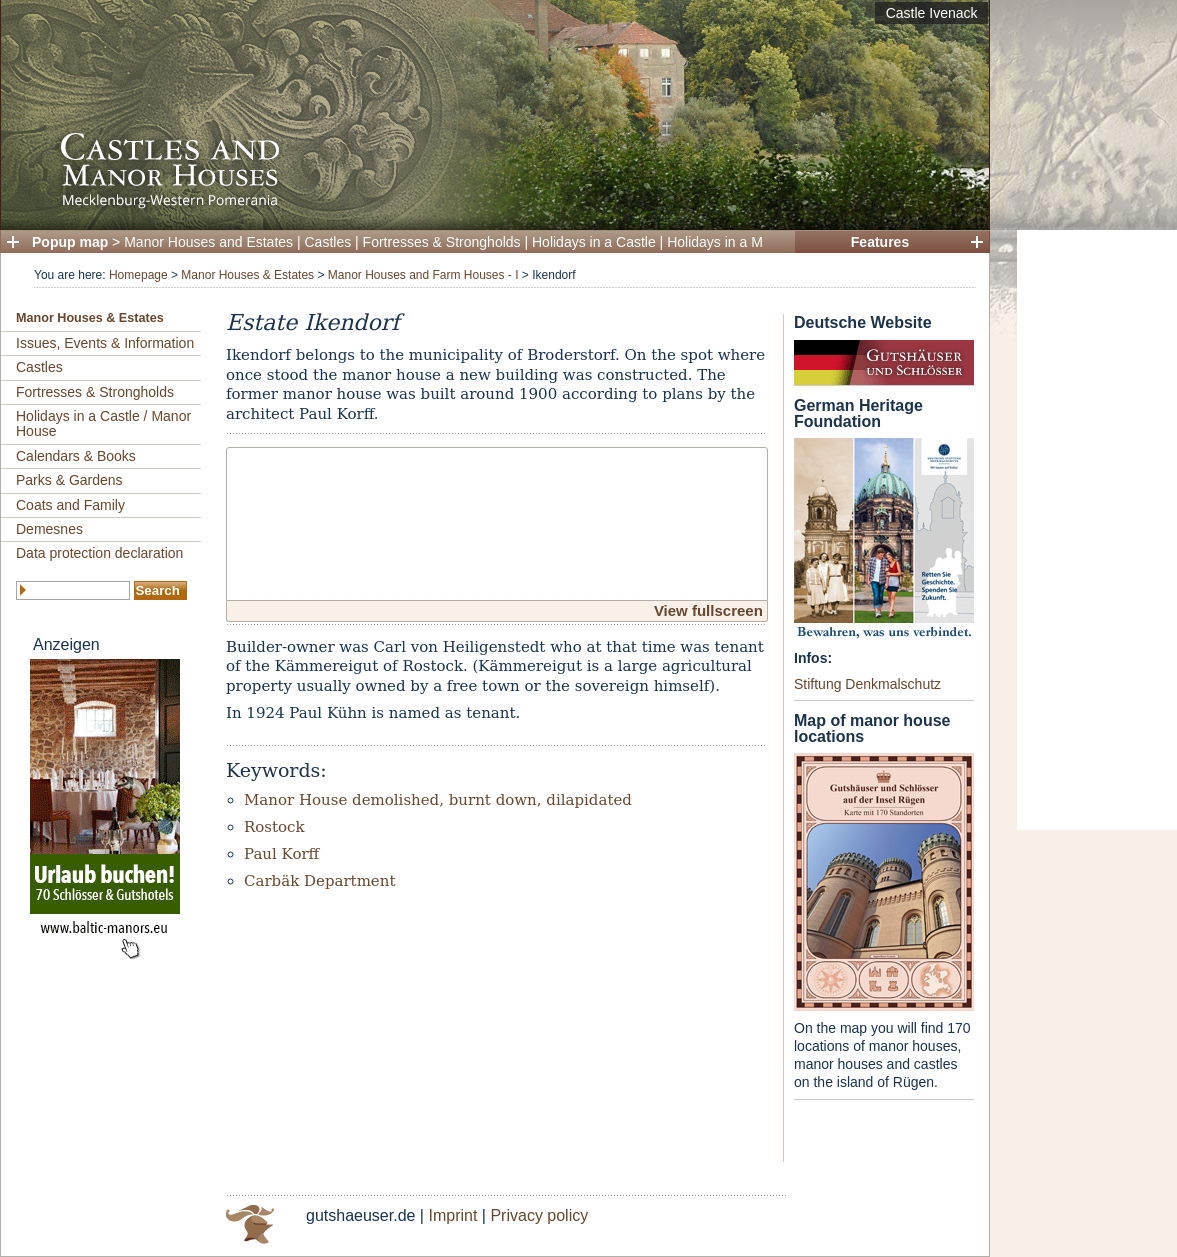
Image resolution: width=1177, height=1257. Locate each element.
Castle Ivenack (932, 13)
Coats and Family (70, 505)
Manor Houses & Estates (247, 275)
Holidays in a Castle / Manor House (103, 423)
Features (880, 242)
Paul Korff (281, 854)
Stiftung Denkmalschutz (867, 684)
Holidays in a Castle (594, 242)
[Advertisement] (1097, 530)
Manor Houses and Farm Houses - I (423, 275)
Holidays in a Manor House (751, 242)
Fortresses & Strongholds (442, 242)
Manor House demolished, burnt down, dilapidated (438, 800)
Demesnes (49, 529)
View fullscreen (708, 610)
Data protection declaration (99, 553)
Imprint (452, 1215)
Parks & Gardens (69, 480)
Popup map (70, 242)
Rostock (274, 827)
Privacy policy (539, 1215)
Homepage (138, 275)
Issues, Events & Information (105, 343)
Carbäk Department (319, 881)
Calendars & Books (76, 456)
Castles (328, 242)
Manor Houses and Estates (208, 242)
